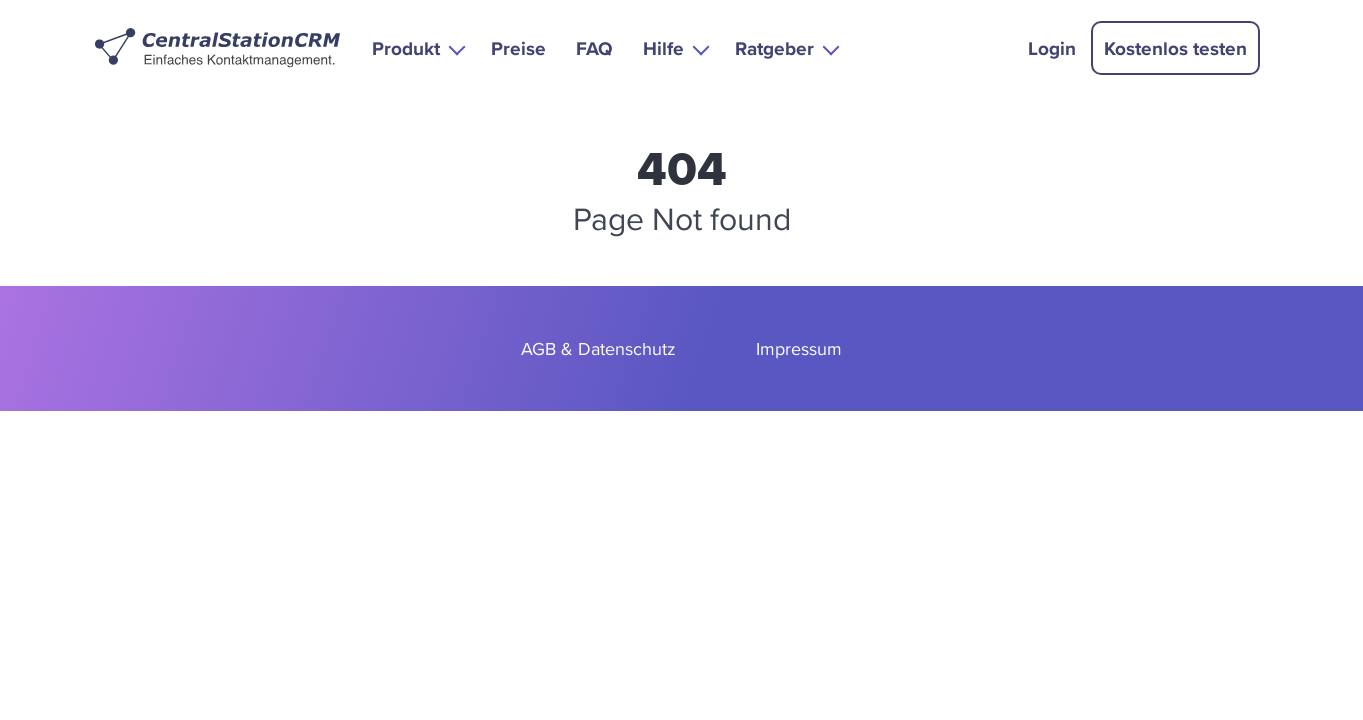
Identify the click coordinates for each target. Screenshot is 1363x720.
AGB (538, 348)
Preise (518, 48)
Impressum (799, 348)
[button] (416, 47)
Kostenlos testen (1175, 48)
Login (1052, 48)
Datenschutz (627, 348)
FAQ (594, 48)
